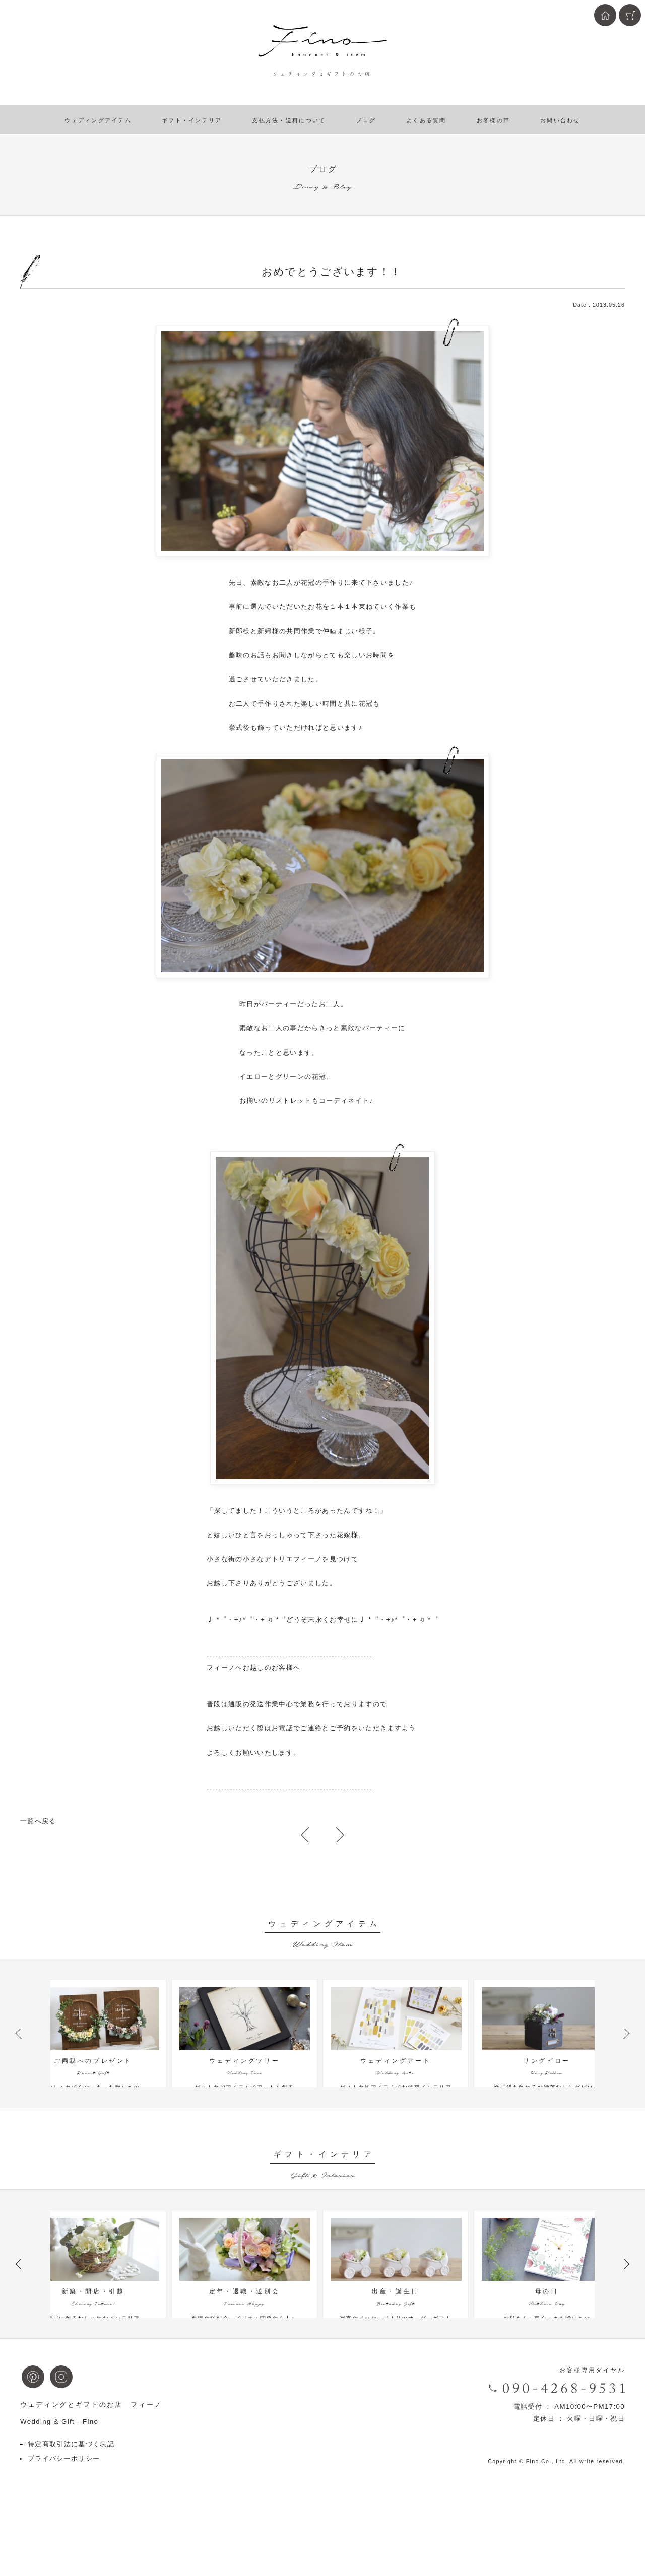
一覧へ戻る (38, 1821)
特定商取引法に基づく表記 (71, 2492)
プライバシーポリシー (64, 2507)
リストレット (290, 1100)
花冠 (308, 582)
